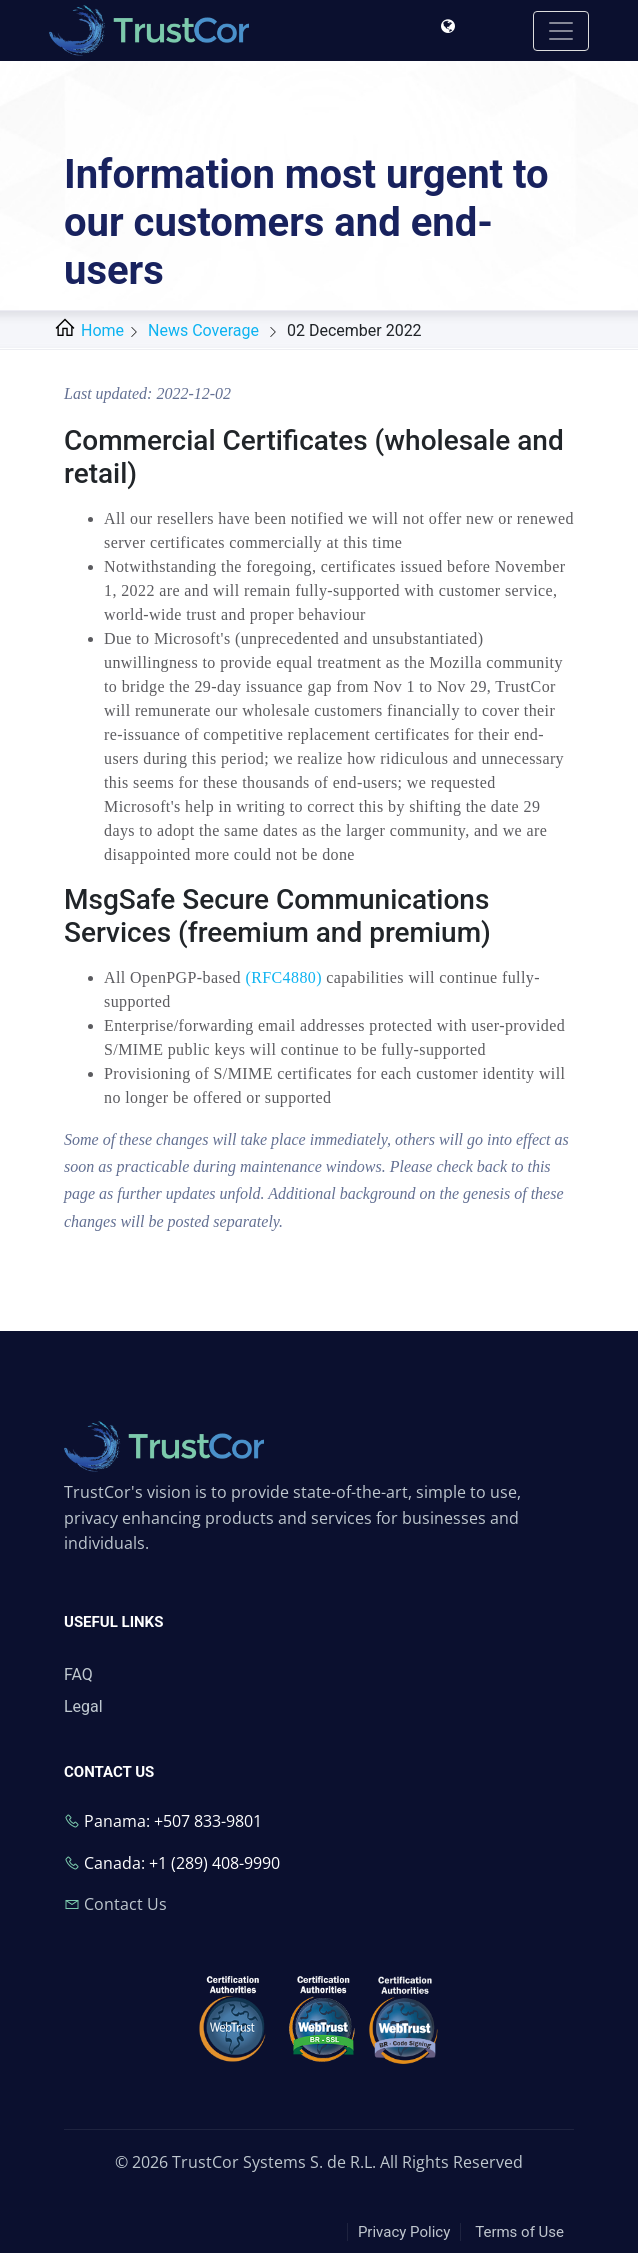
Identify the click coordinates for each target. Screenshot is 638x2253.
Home (86, 330)
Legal (83, 1706)
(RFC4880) (283, 977)
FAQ (78, 1674)
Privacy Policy (404, 2232)
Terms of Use (519, 2232)
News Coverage (203, 330)
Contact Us (125, 1904)
